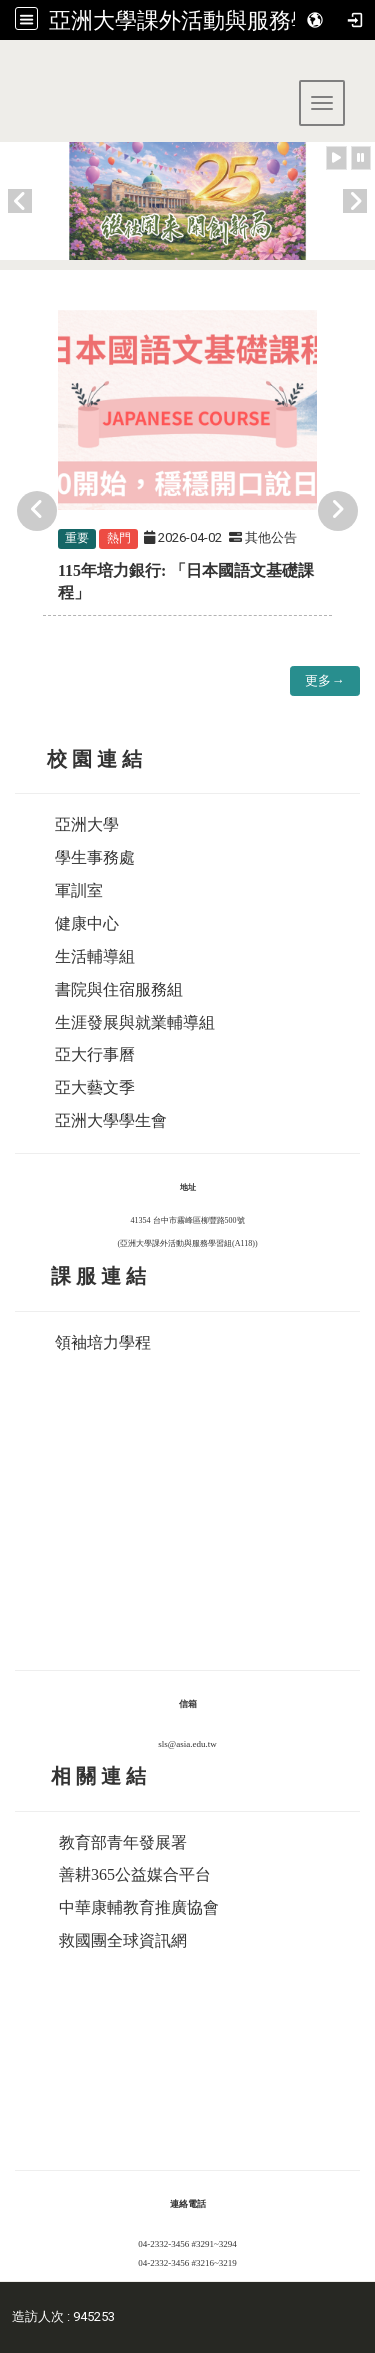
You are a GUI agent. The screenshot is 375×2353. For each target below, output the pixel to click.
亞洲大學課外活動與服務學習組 (203, 20)
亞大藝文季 (95, 1087)
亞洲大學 (87, 824)
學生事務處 (95, 857)
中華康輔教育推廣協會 (139, 1907)
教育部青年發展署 (123, 1842)
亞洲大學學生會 (111, 1120)
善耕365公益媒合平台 (135, 1874)
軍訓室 (79, 890)
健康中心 (87, 923)
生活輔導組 (95, 956)
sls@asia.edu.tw (187, 1744)
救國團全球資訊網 (123, 1940)
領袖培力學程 (103, 1342)
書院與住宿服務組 (119, 989)
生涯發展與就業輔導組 (135, 1022)
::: (7, 64)
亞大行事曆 (95, 1054)
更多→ (324, 680)
